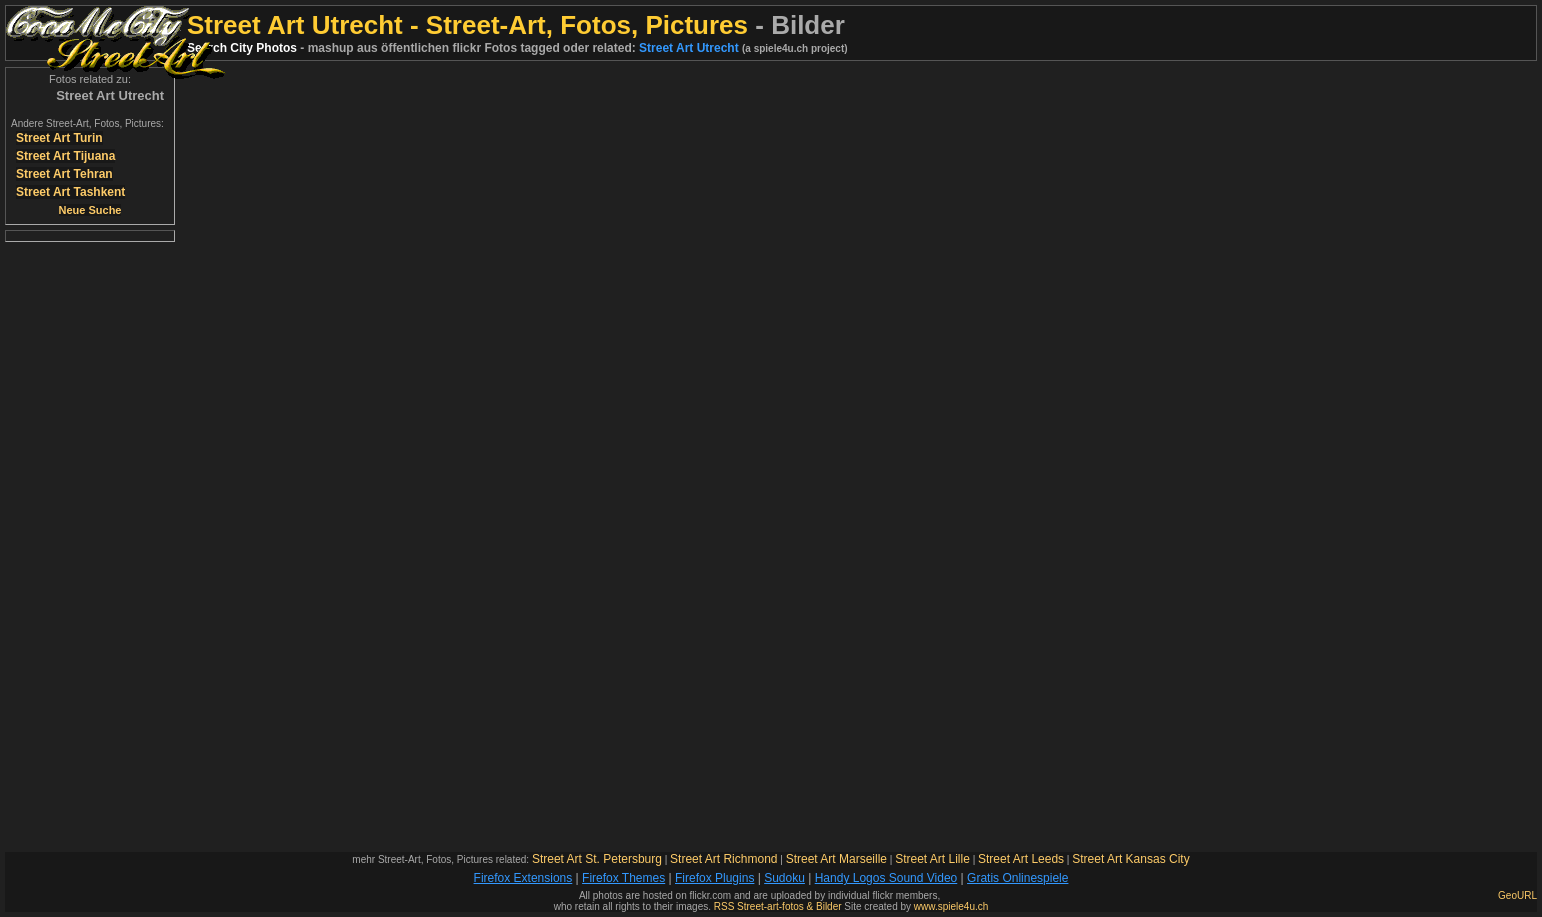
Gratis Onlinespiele (1017, 878)
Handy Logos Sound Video (886, 878)
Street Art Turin (59, 138)
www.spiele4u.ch (951, 906)
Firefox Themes (623, 878)
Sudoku (784, 878)
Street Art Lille (932, 859)
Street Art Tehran (64, 174)
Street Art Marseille (836, 859)
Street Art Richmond (723, 859)
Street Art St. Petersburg (597, 859)
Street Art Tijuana (65, 156)
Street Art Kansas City (1130, 859)
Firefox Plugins (714, 878)
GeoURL (1517, 895)
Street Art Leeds (1021, 859)
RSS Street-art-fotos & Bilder (778, 906)
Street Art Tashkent (70, 192)
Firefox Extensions (523, 878)
